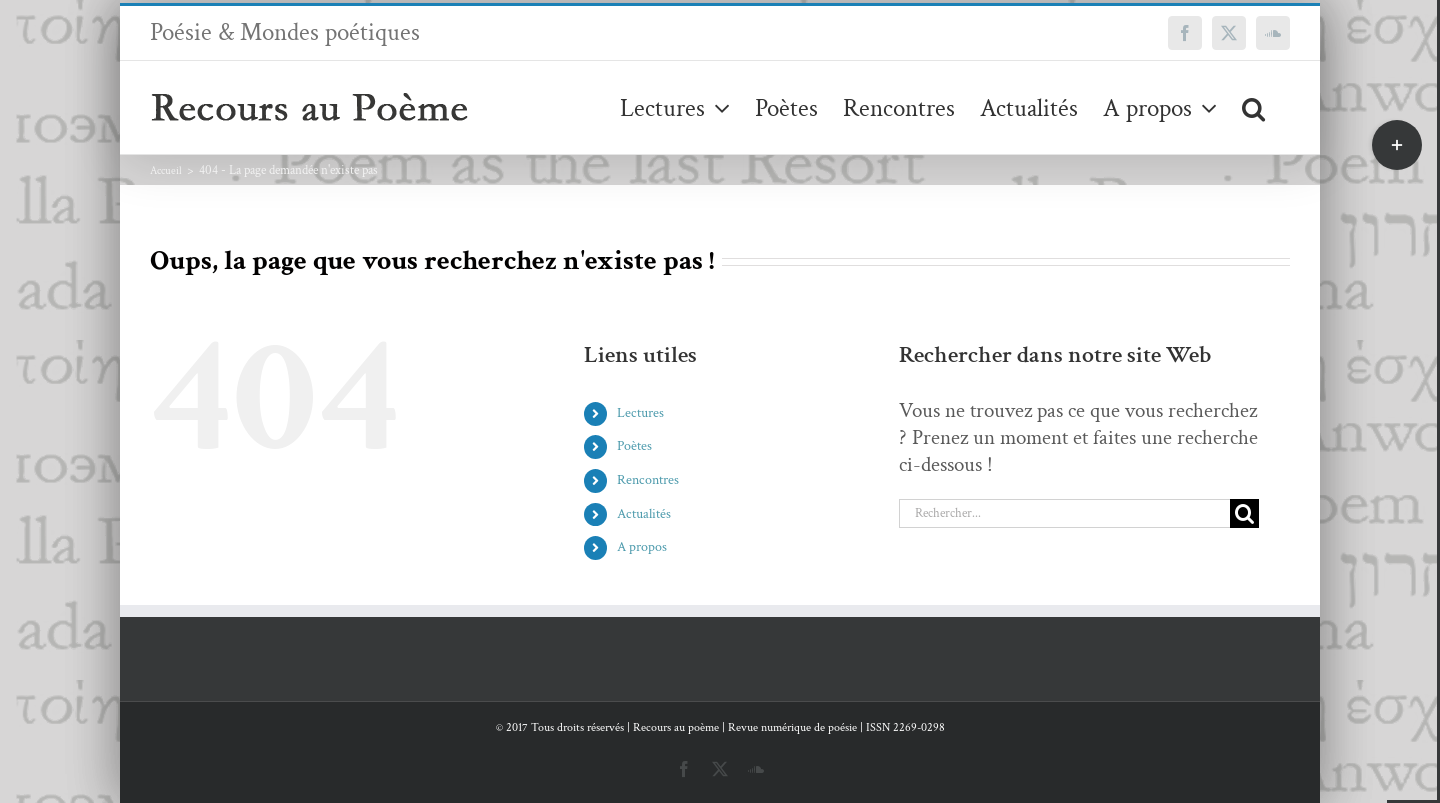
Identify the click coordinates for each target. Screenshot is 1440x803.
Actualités (644, 514)
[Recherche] (1244, 513)
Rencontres (648, 480)
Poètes (634, 446)
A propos (642, 547)
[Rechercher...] (1064, 513)
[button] (1253, 107)
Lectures (640, 413)
